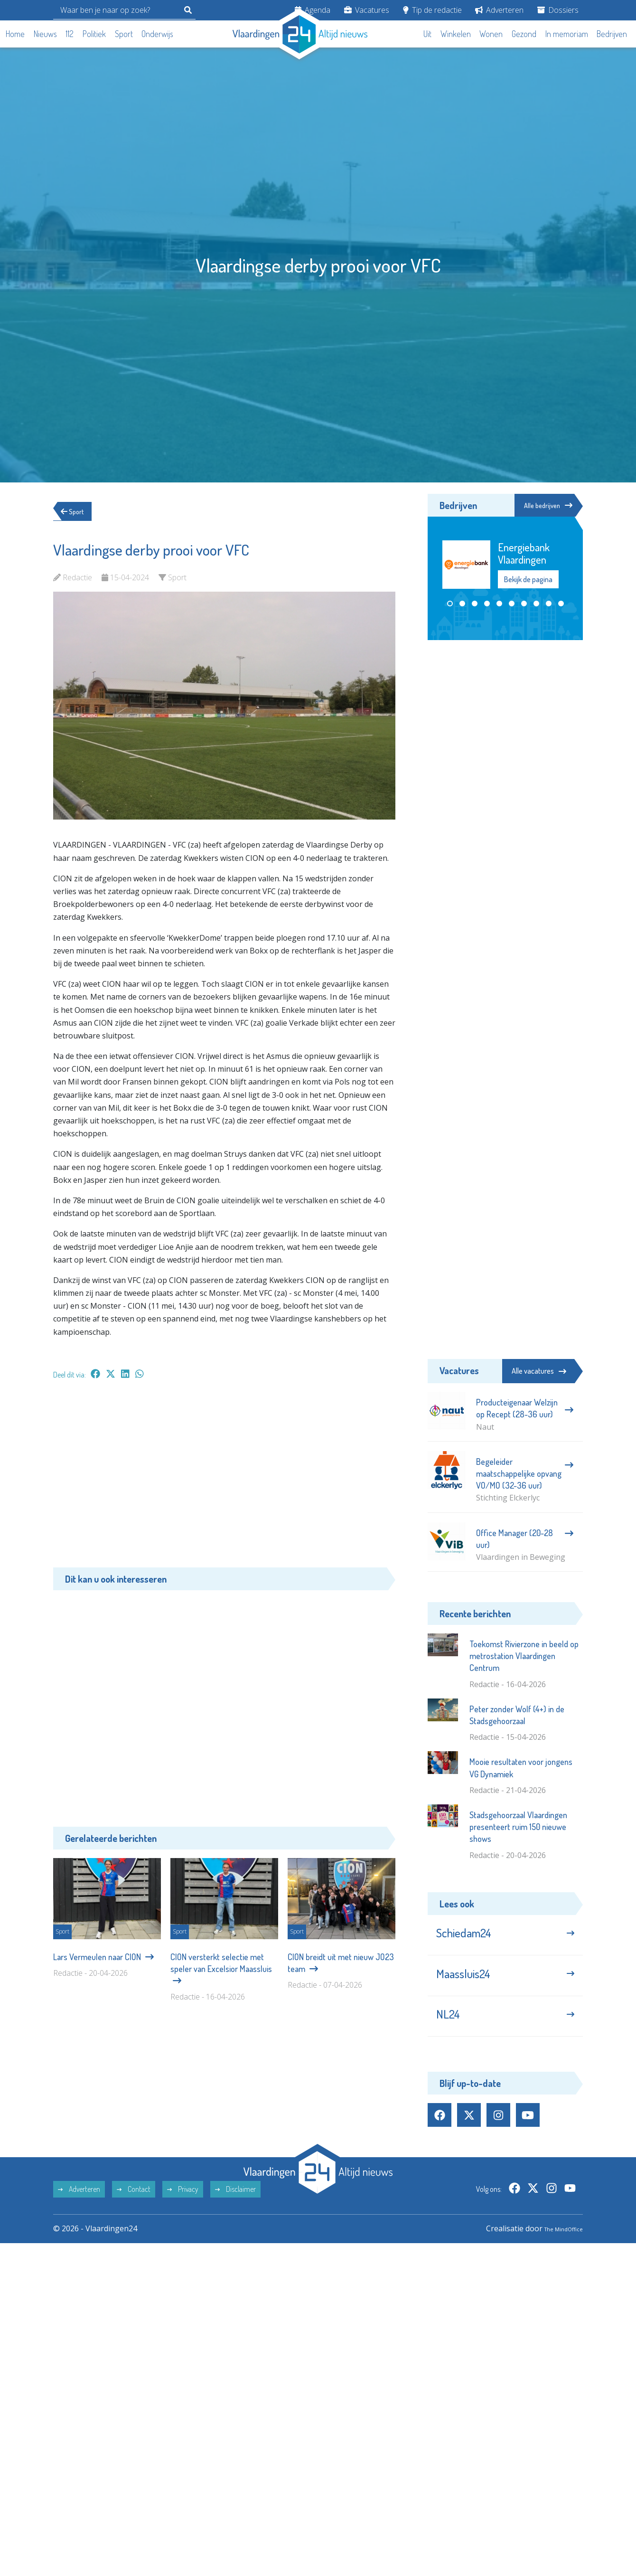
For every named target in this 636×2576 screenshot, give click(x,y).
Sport (124, 33)
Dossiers (558, 10)
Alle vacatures (539, 1371)
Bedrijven (612, 33)
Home (15, 33)
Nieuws (45, 33)
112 (69, 33)
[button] (450, 605)
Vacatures (366, 10)
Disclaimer (235, 2209)
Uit (427, 33)
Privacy (182, 2209)
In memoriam (566, 33)
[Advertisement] (224, 1478)
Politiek (94, 33)
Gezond (524, 33)
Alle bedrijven (540, 505)
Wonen (491, 33)
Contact (133, 2209)
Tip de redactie (432, 10)
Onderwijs (157, 33)
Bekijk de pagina (528, 580)
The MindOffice (555, 2248)
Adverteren (499, 10)
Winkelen (455, 33)
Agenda (312, 10)
